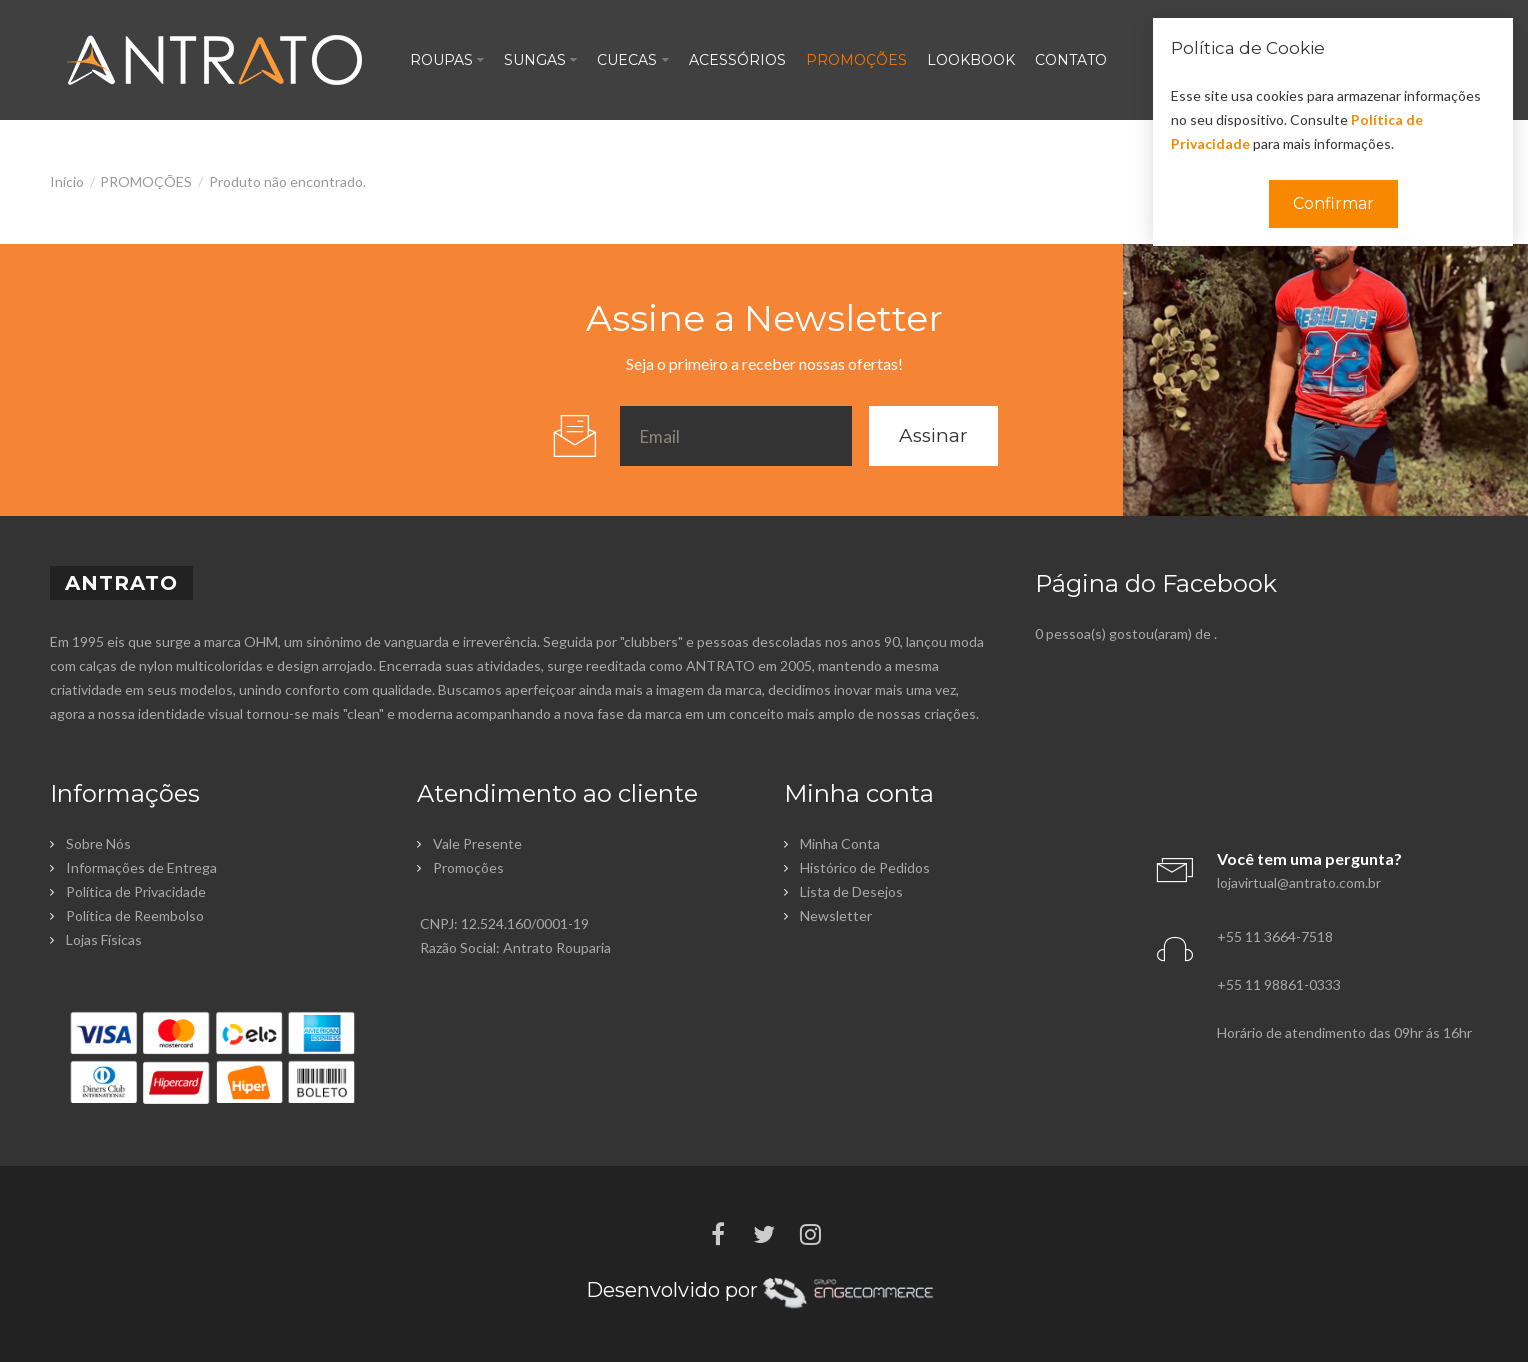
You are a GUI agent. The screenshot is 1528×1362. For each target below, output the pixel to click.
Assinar (933, 435)
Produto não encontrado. (287, 181)
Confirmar (1333, 203)
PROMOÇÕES (146, 181)
